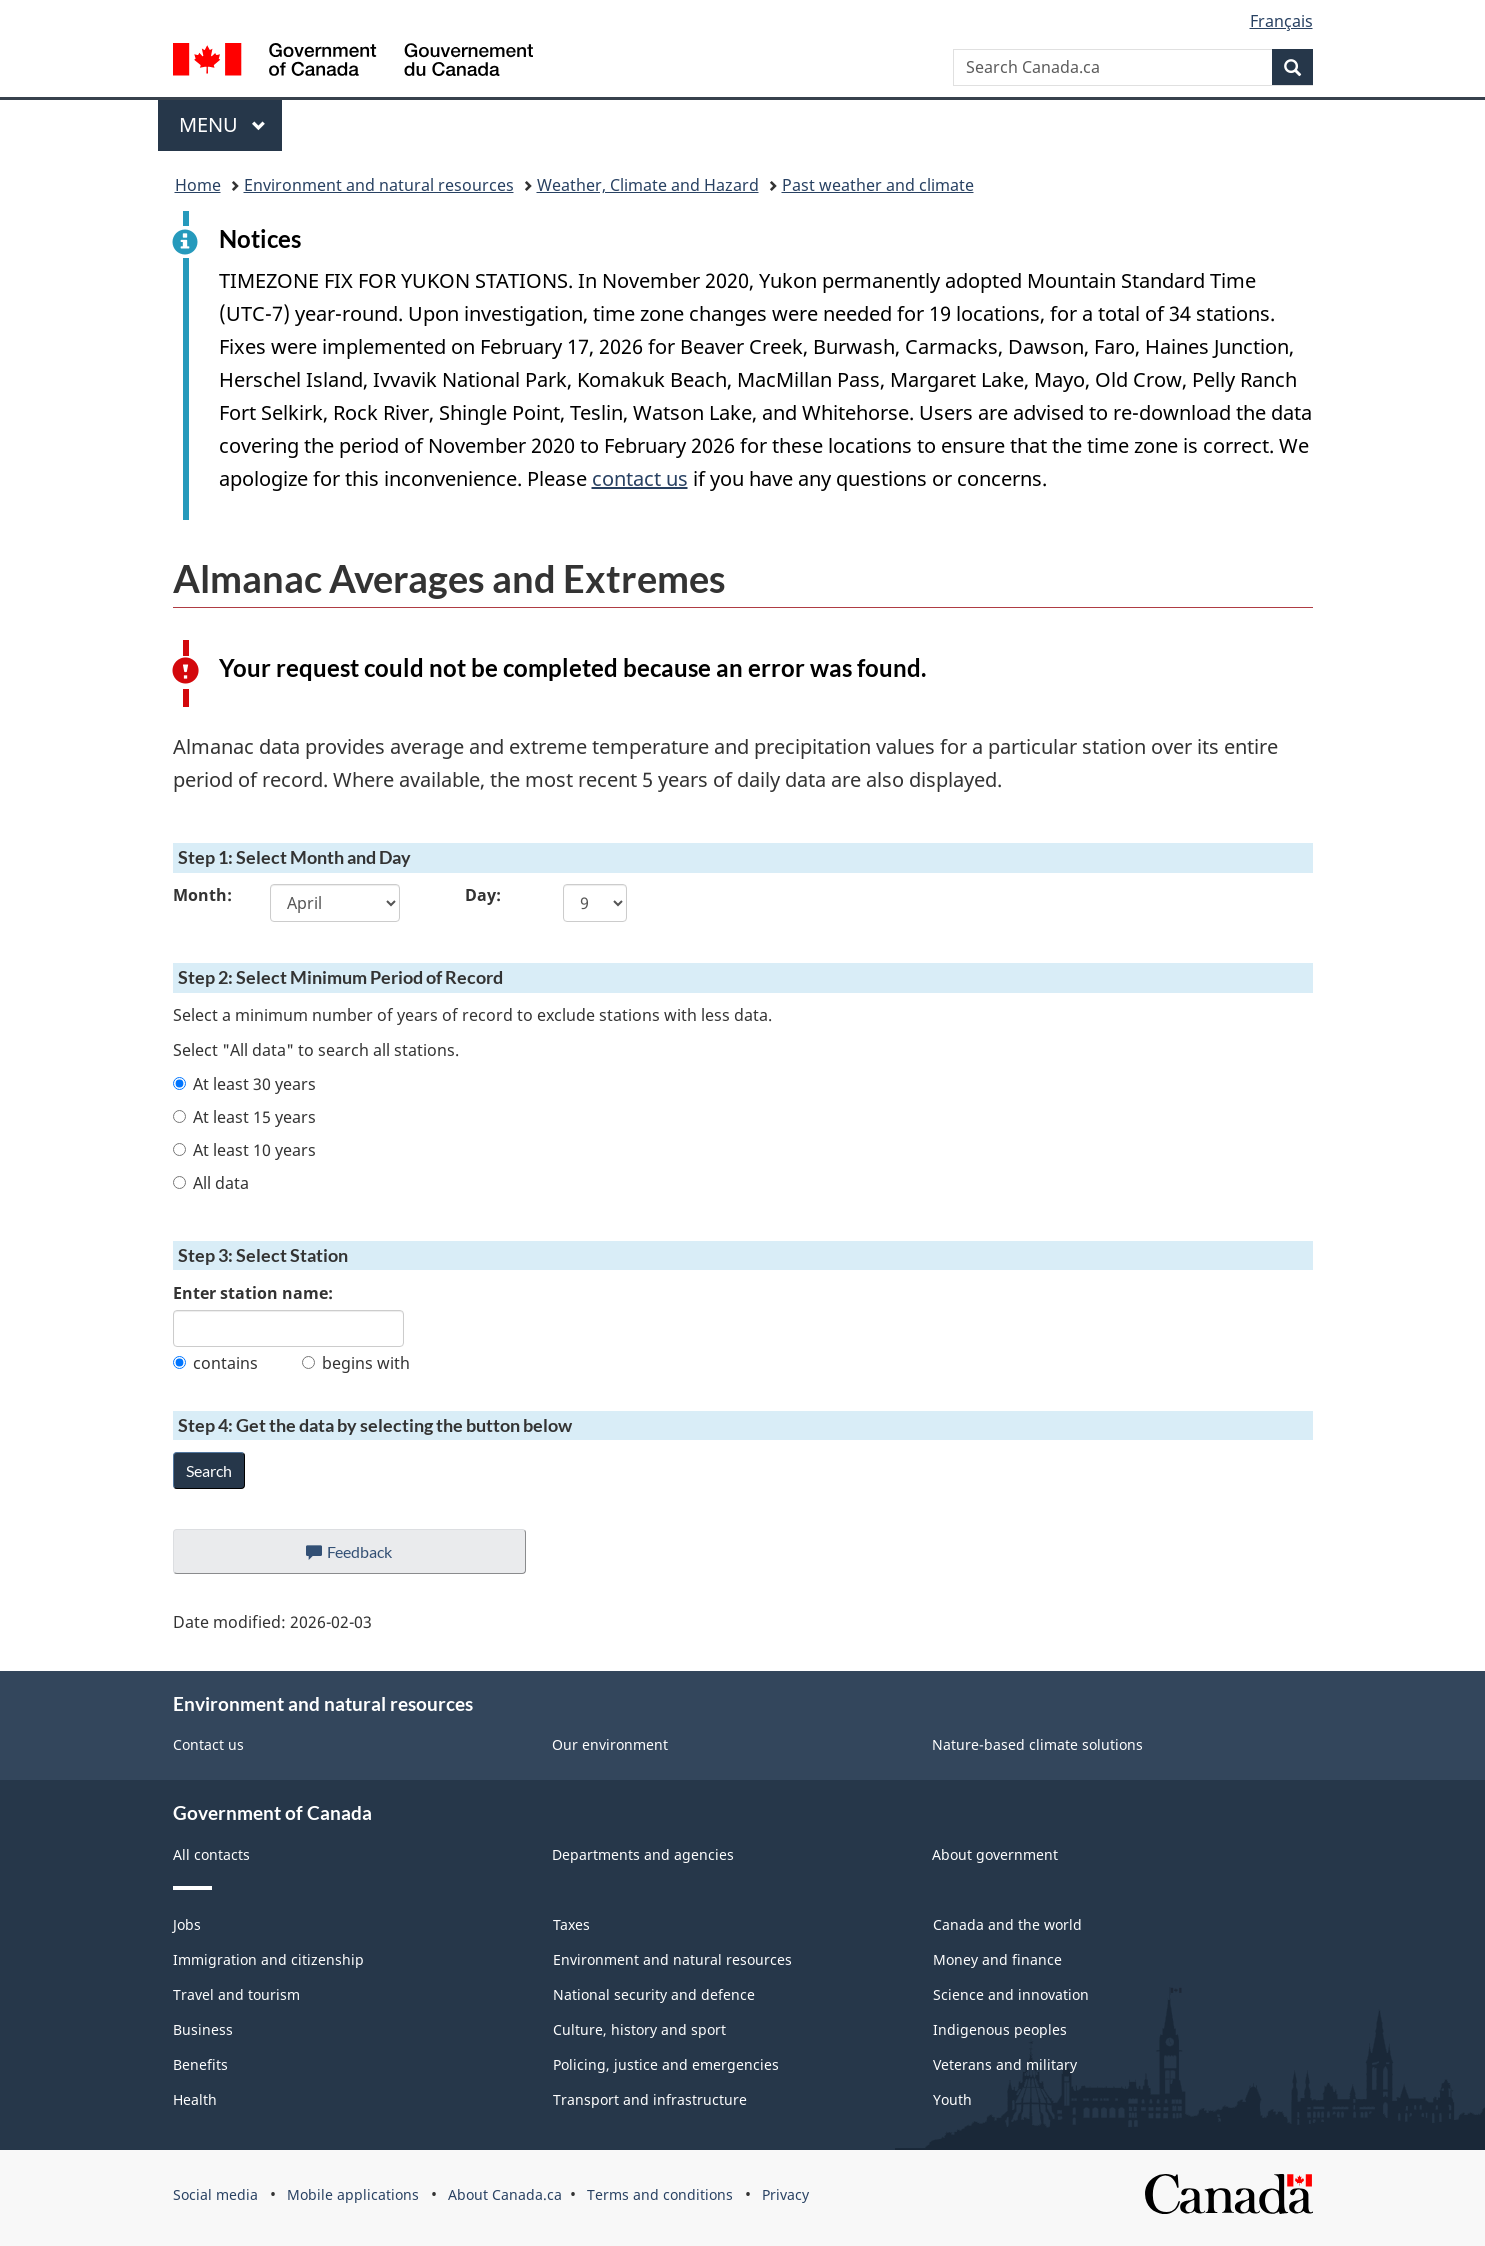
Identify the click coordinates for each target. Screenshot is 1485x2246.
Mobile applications (353, 2194)
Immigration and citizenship (268, 1959)
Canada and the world (1007, 1924)
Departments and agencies (643, 1854)
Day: (483, 895)
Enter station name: (253, 1293)
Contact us (208, 1744)
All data (211, 1183)
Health (195, 2099)
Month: (202, 895)
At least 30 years (244, 1084)
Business (203, 2029)
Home (198, 185)
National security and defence (654, 1994)
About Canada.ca (505, 2194)
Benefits (200, 2064)
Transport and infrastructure (650, 2099)
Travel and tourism (236, 1994)
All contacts (211, 1854)
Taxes (571, 1924)
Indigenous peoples (1000, 2029)
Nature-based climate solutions (1037, 1744)
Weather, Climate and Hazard (648, 185)
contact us (640, 478)
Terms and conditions (660, 2194)
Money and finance (997, 1959)
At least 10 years (244, 1150)
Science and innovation (1011, 1994)
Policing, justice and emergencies (666, 2064)
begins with (356, 1363)
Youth (952, 2099)
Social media (215, 2194)
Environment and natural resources (379, 185)
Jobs (187, 1924)
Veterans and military (1005, 2064)
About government (995, 1854)
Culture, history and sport (639, 2029)
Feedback (368, 1557)
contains (215, 1363)
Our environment (610, 1744)
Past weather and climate (878, 185)
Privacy (785, 2194)
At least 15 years (244, 1117)
